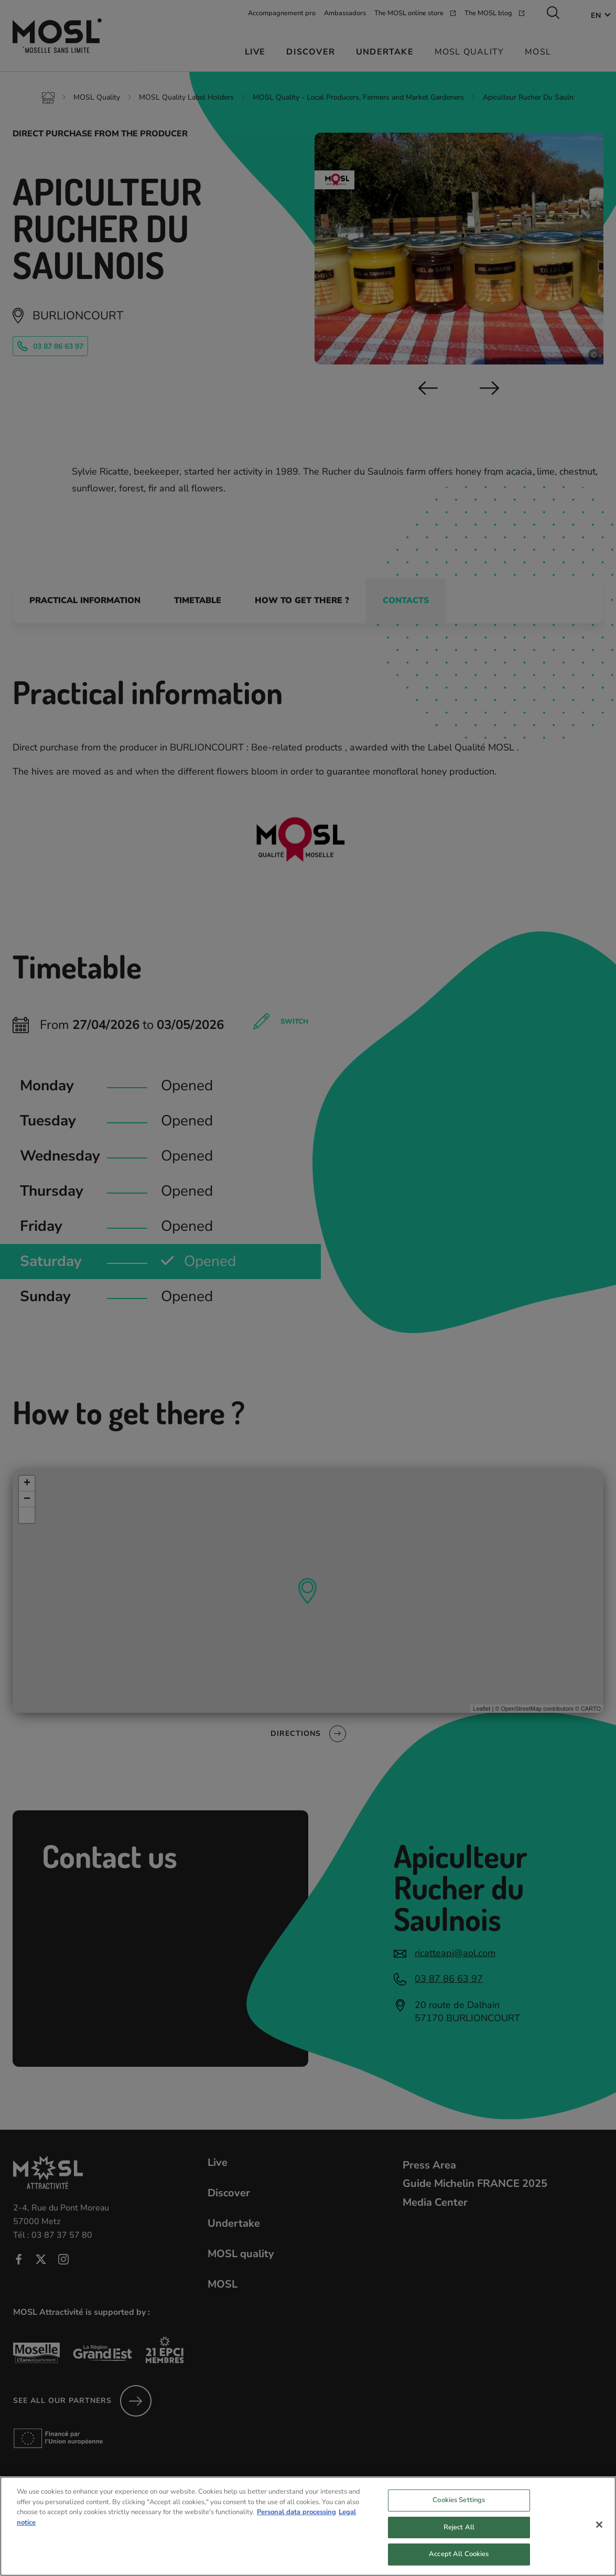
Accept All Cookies (459, 2564)
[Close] (599, 2535)
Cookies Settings (459, 2510)
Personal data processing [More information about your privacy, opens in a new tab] (296, 2522)
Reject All (459, 2537)
